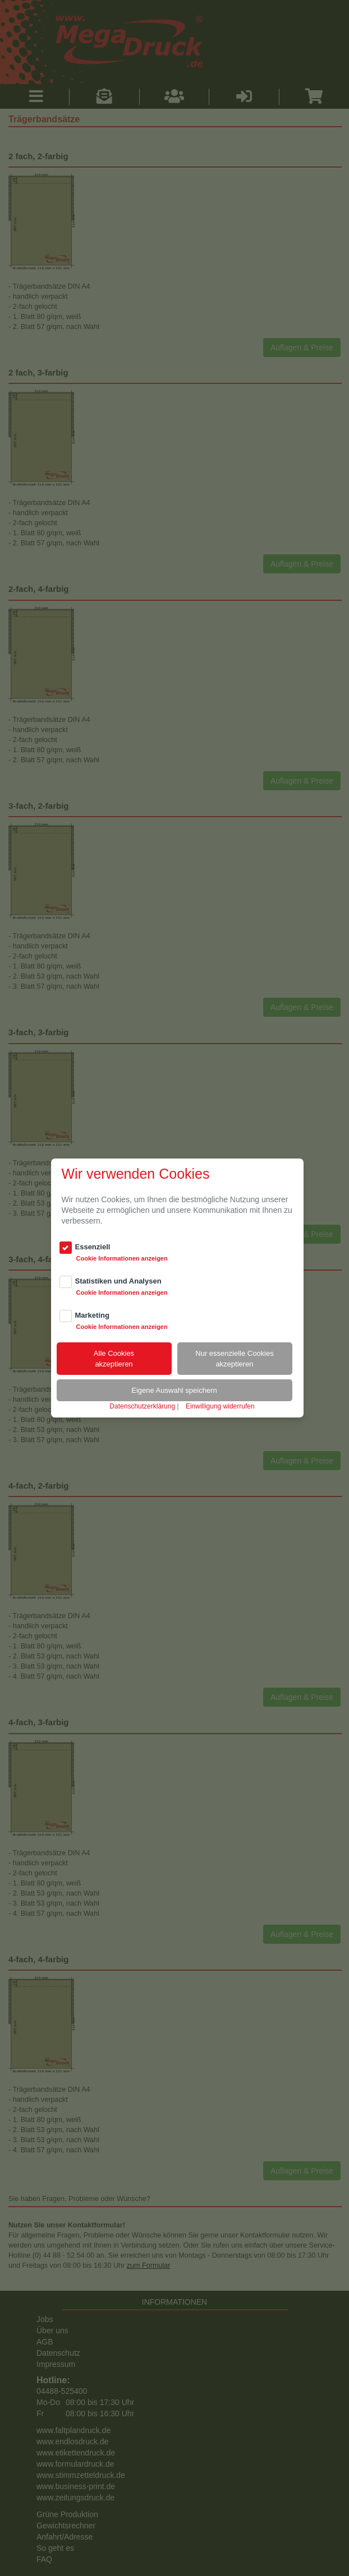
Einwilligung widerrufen (220, 1406)
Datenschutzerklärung (142, 1406)
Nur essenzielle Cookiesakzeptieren (234, 1358)
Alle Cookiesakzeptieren (114, 1358)
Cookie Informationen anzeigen (122, 1258)
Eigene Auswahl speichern (174, 1390)
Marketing (92, 1315)
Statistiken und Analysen (118, 1281)
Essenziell (93, 1247)
